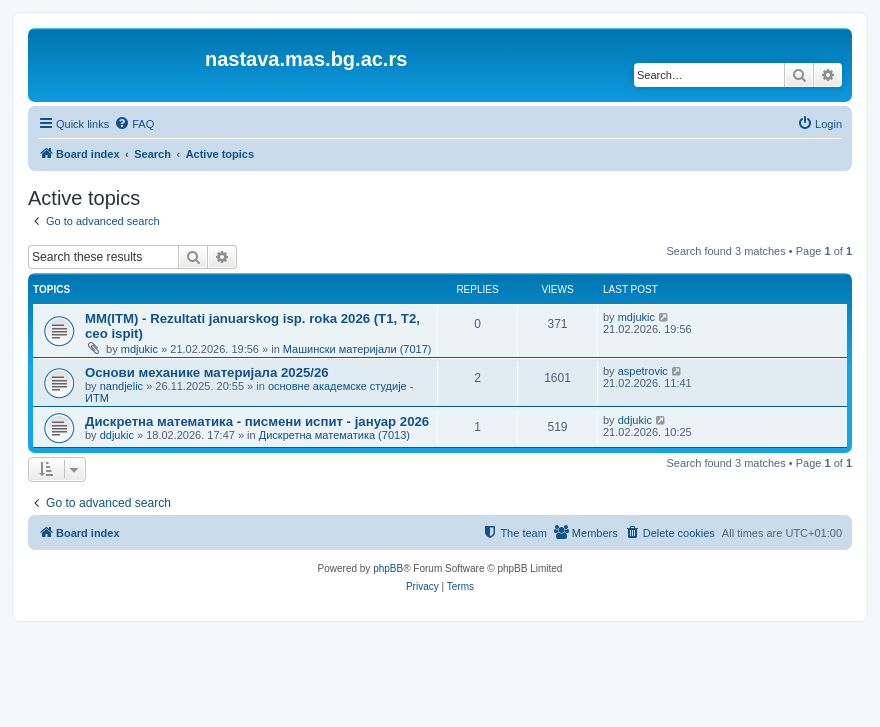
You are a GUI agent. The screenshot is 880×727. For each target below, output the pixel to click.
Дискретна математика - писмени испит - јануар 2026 (257, 421)
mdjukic (139, 349)
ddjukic (117, 435)
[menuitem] (134, 124)
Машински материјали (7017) (357, 349)
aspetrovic (643, 371)
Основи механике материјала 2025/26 (207, 372)
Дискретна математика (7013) (334, 435)
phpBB (388, 568)
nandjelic (121, 386)
